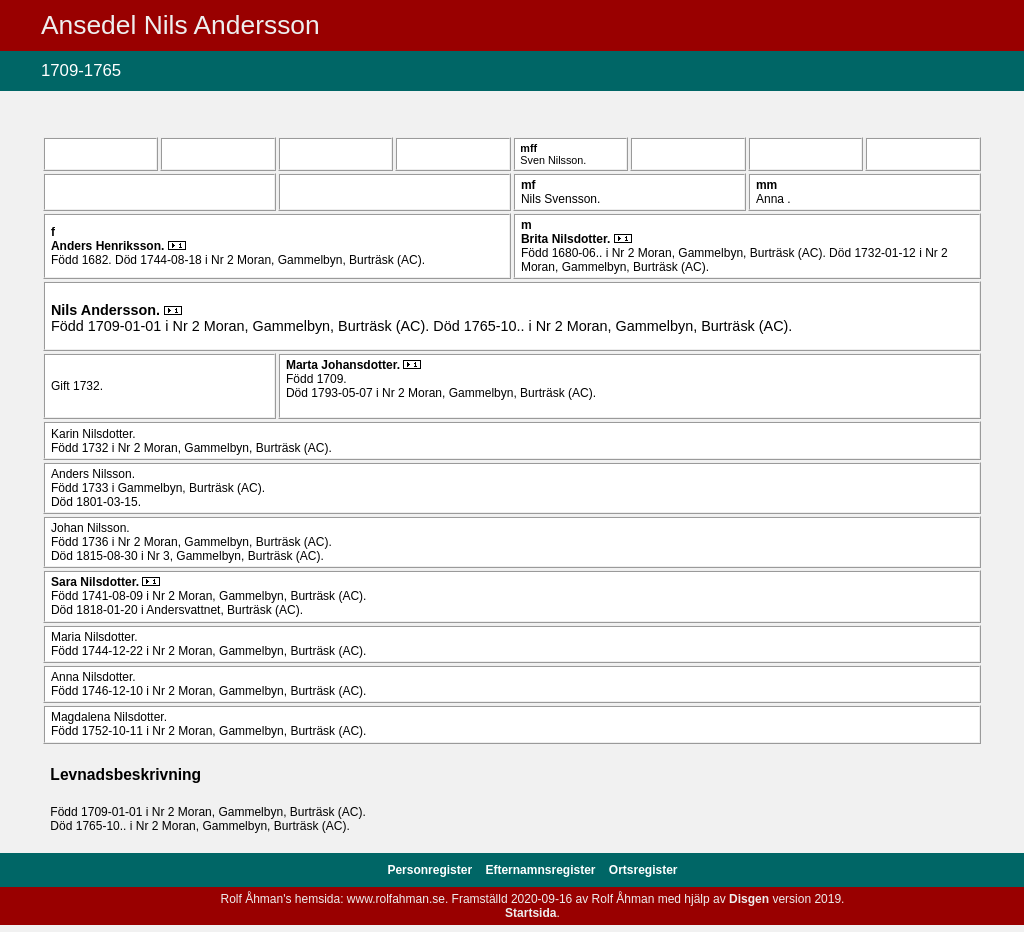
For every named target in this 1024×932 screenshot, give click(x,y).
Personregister (431, 870)
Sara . (96, 582)
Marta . (344, 365)
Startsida (530, 913)
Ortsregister (643, 870)
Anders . (109, 246)
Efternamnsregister (541, 870)
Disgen (749, 899)
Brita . (567, 239)
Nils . (107, 310)
